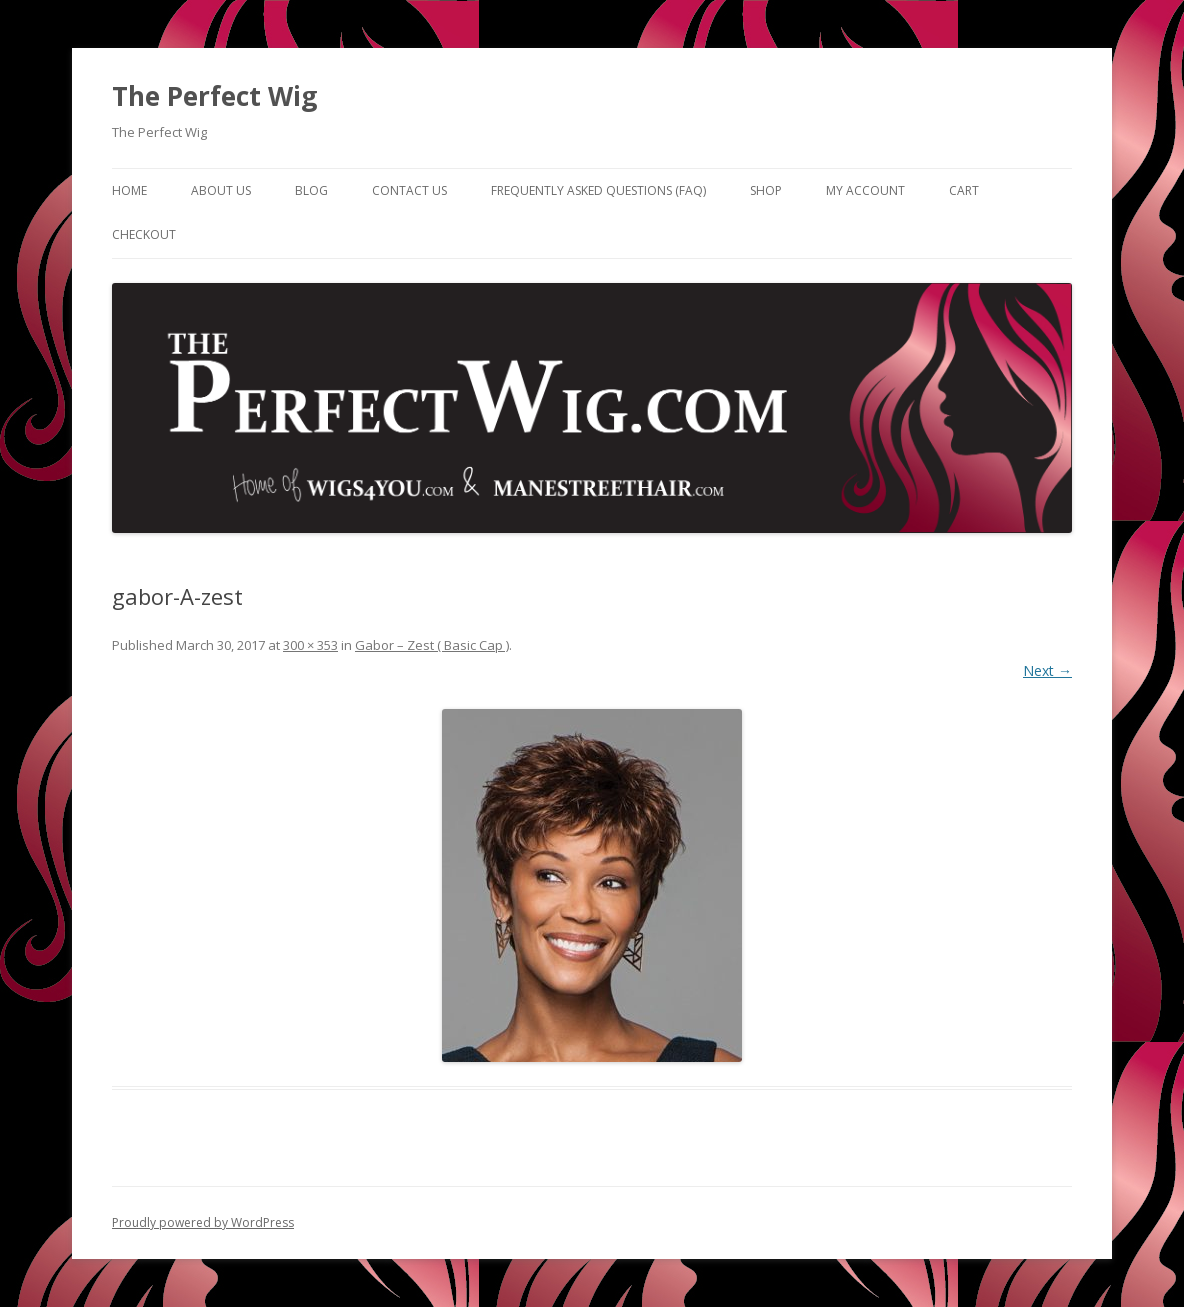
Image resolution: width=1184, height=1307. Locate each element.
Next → (1047, 670)
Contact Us (409, 190)
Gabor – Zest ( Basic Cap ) (432, 645)
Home (129, 190)
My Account (865, 190)
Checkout (144, 234)
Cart (964, 190)
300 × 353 (310, 645)
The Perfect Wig (214, 96)
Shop (766, 190)
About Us (221, 190)
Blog (311, 190)
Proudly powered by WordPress (203, 1222)
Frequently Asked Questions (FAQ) (598, 190)
